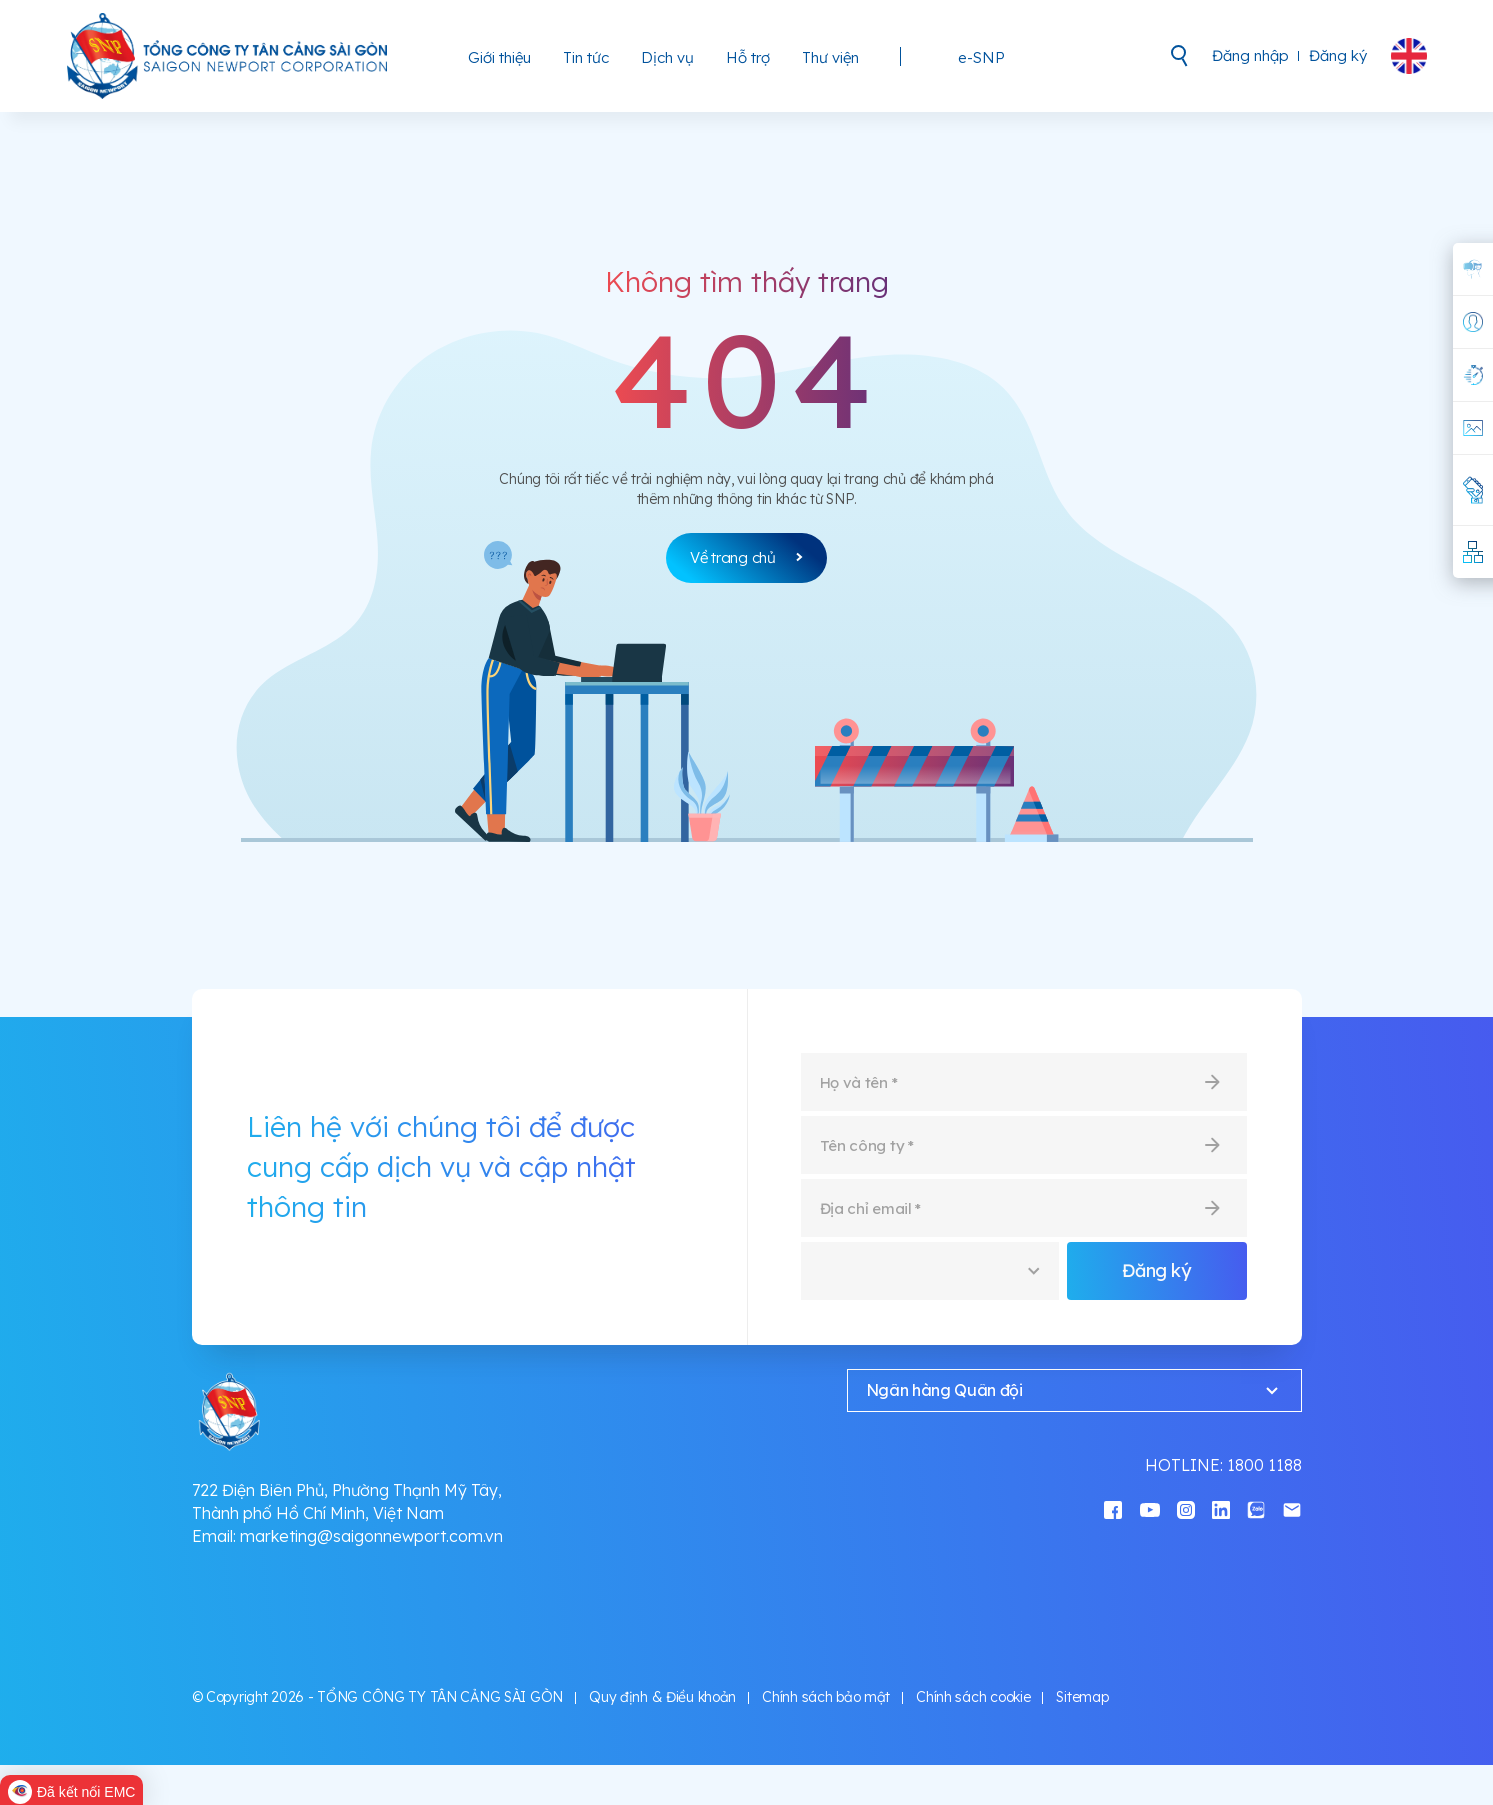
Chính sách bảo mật (826, 1697)
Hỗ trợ (748, 57)
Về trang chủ (746, 557)
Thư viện (830, 57)
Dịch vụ (667, 57)
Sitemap (1082, 1697)
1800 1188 (1264, 1465)
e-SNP (981, 57)
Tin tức (586, 57)
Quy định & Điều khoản (662, 1697)
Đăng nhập (1250, 55)
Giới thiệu (499, 57)
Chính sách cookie (973, 1697)
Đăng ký (1338, 55)
